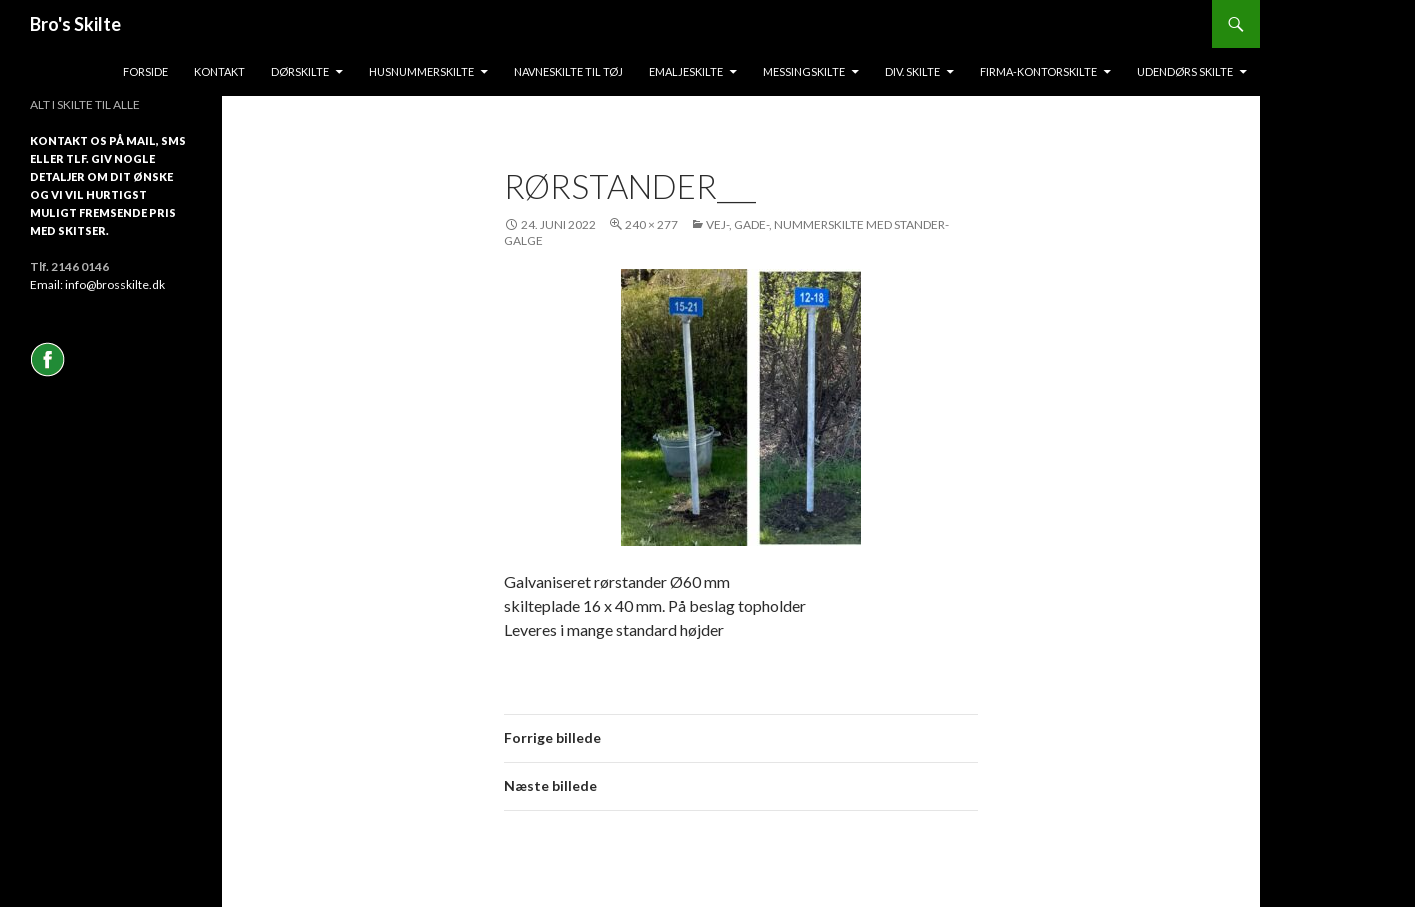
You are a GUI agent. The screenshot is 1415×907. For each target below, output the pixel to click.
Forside (145, 71)
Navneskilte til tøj (568, 71)
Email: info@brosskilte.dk (97, 284)
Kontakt (219, 71)
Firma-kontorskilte (1038, 71)
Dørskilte (300, 71)
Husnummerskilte (421, 71)
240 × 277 (651, 224)
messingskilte (804, 71)
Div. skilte (912, 71)
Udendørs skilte (1185, 71)
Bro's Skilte (75, 24)
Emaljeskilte (686, 71)
